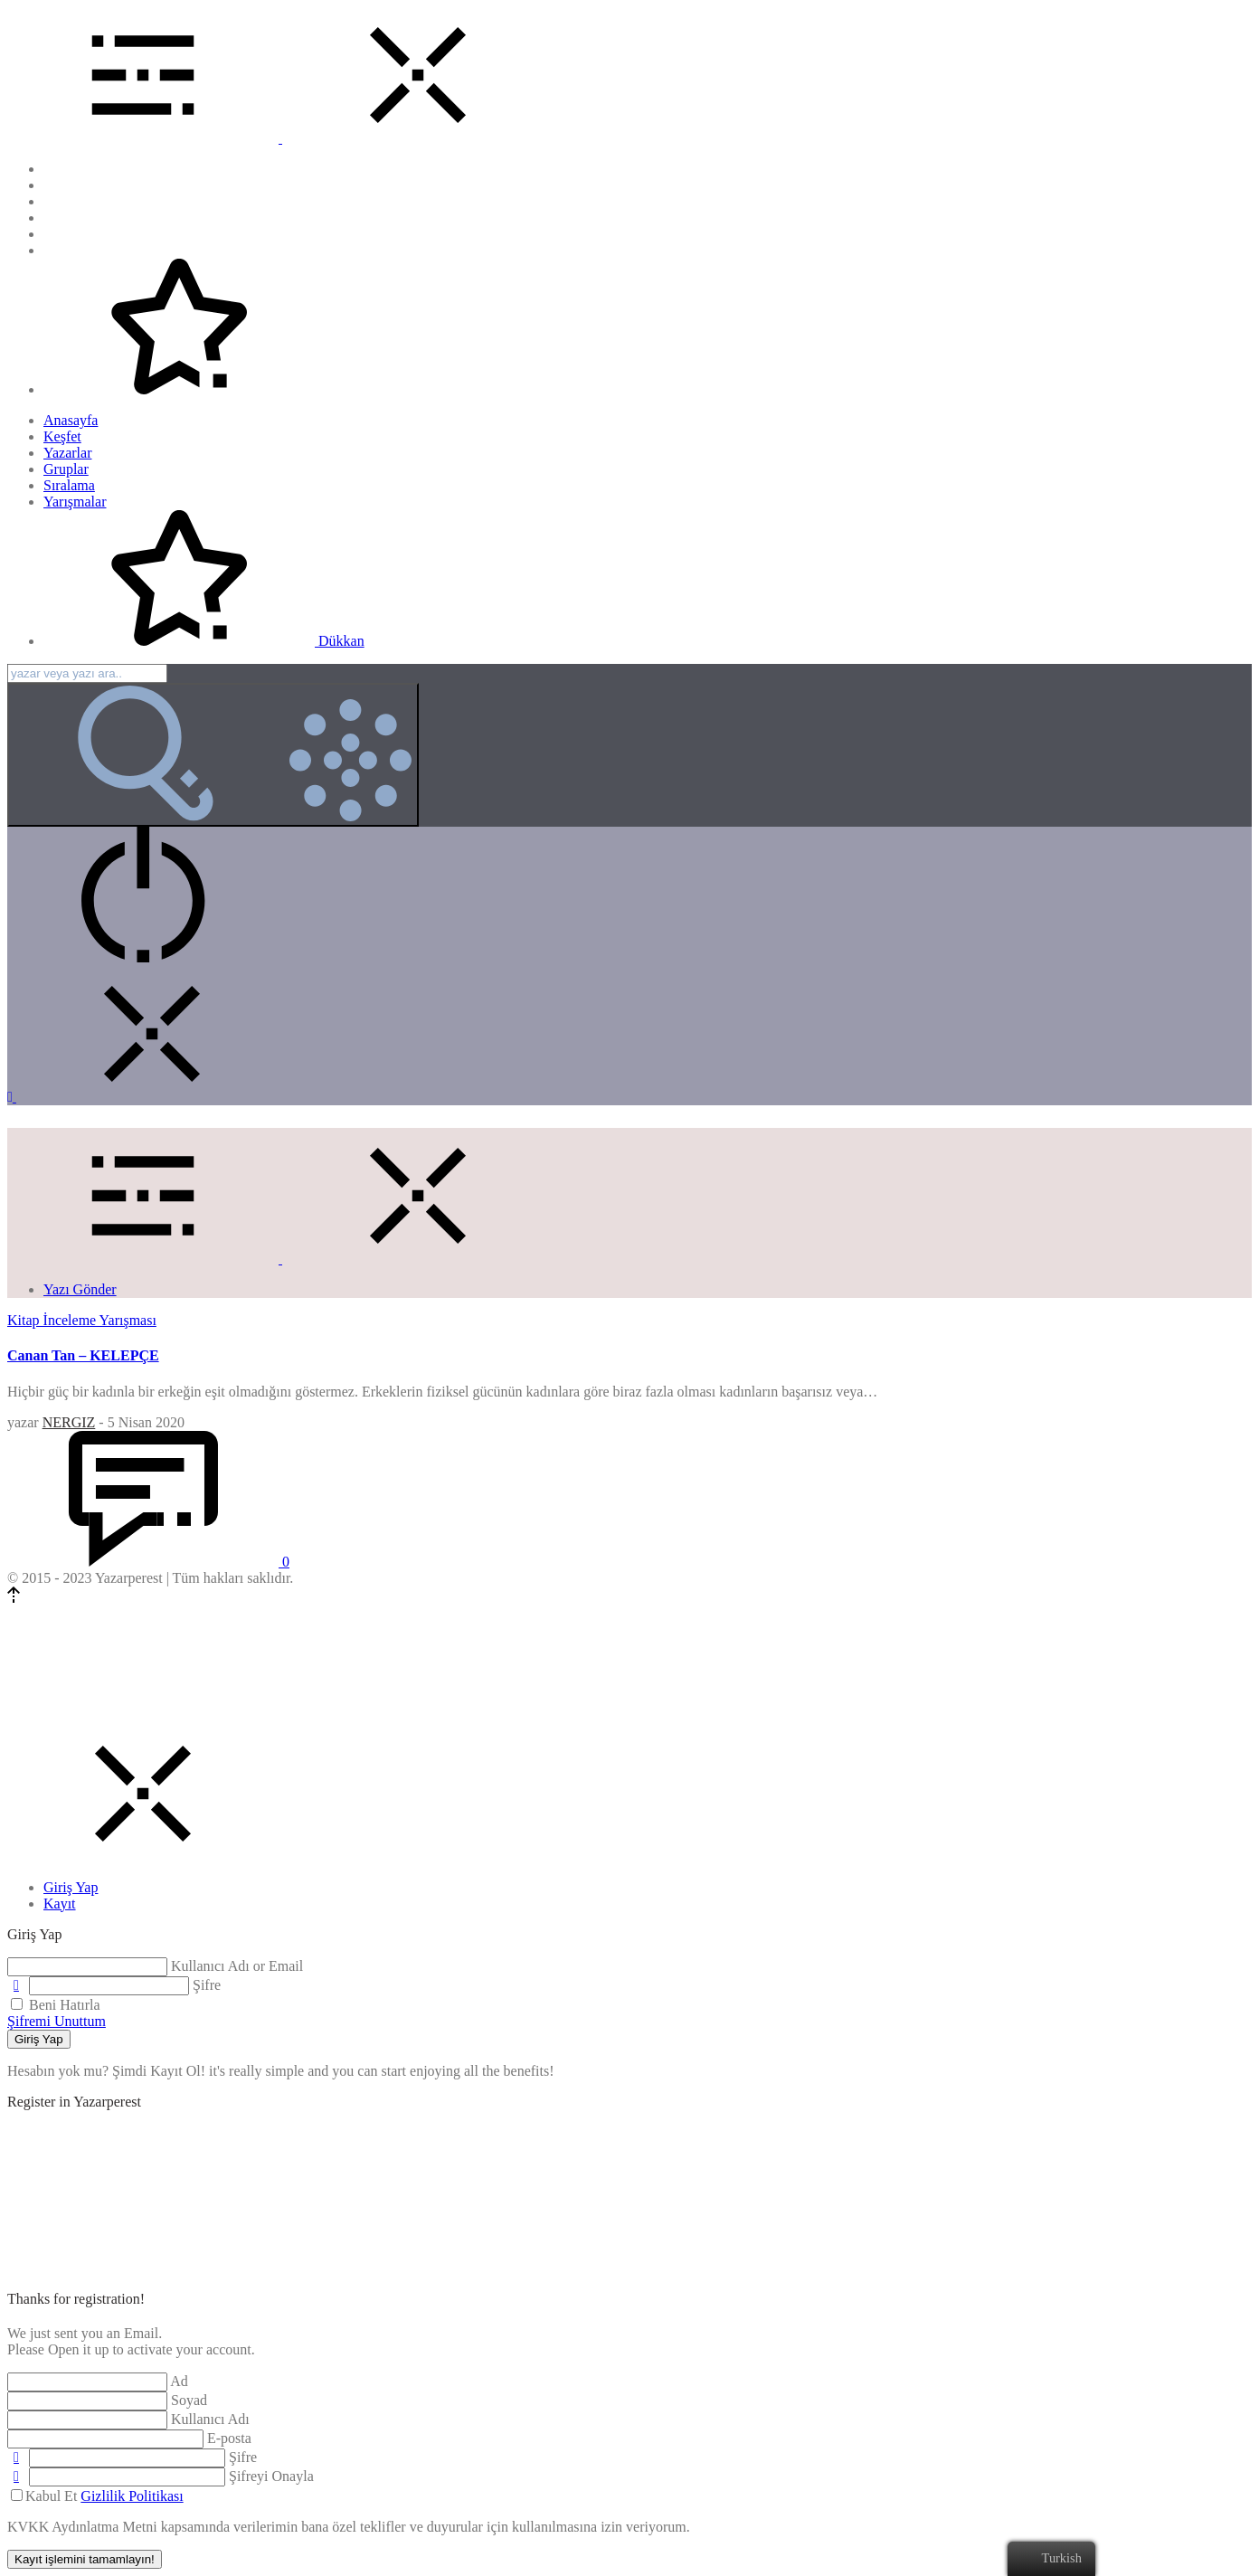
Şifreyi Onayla (271, 2476)
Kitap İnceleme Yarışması (81, 1320)
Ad (179, 2381)
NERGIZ (69, 1422)
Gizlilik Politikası (131, 2496)
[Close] (143, 1856)
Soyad (189, 2400)
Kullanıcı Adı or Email (237, 1966)
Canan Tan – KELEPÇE (83, 1355)
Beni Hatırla (55, 2004)
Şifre (207, 1985)
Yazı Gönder (80, 1289)
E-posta (229, 2438)
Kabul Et (97, 2496)
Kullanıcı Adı (210, 2419)
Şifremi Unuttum (56, 2021)
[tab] (70, 1887)
